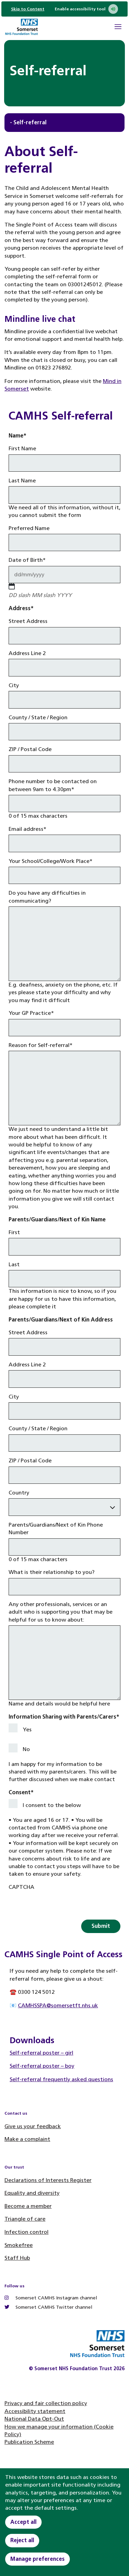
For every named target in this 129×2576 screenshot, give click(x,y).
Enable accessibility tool (86, 9)
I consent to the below (52, 1805)
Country (19, 1492)
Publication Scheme (29, 2442)
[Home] (21, 28)
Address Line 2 (27, 653)
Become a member (28, 2206)
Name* (17, 435)
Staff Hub (17, 2258)
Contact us (15, 2113)
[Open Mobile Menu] (118, 27)
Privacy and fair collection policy (45, 2403)
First (14, 1232)
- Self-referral (28, 122)
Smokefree (18, 2245)
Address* (21, 608)
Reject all (22, 2540)
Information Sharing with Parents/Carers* (64, 1716)
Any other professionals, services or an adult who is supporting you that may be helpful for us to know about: (60, 1612)
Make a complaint (27, 2139)
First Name (22, 448)
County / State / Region (38, 717)
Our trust (14, 2167)
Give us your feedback (32, 2126)
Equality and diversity (32, 2193)
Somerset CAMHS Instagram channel (50, 2298)
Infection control (26, 2232)
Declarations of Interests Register (48, 2180)
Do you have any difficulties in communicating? (47, 897)
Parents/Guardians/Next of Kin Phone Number (56, 1528)
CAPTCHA (21, 1887)
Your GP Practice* (31, 1013)
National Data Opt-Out (34, 2418)
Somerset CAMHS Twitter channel (48, 2307)
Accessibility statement (34, 2411)
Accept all (23, 2522)
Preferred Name (29, 528)
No (26, 1749)
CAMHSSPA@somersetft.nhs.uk (58, 2005)
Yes (27, 1729)
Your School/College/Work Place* (51, 861)
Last (14, 1264)
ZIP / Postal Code (30, 749)
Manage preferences (37, 2559)
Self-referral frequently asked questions (61, 2079)
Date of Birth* (27, 560)
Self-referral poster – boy (42, 2066)
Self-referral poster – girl (41, 2052)
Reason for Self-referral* (41, 1045)
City (14, 685)
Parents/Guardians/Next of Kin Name (57, 1219)
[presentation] (61, 1906)
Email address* (27, 829)
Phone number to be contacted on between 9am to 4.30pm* (53, 785)
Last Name (22, 480)
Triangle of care (24, 2218)
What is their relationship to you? (52, 1572)
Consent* (21, 1792)
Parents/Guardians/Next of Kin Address (61, 1319)
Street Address (28, 621)
